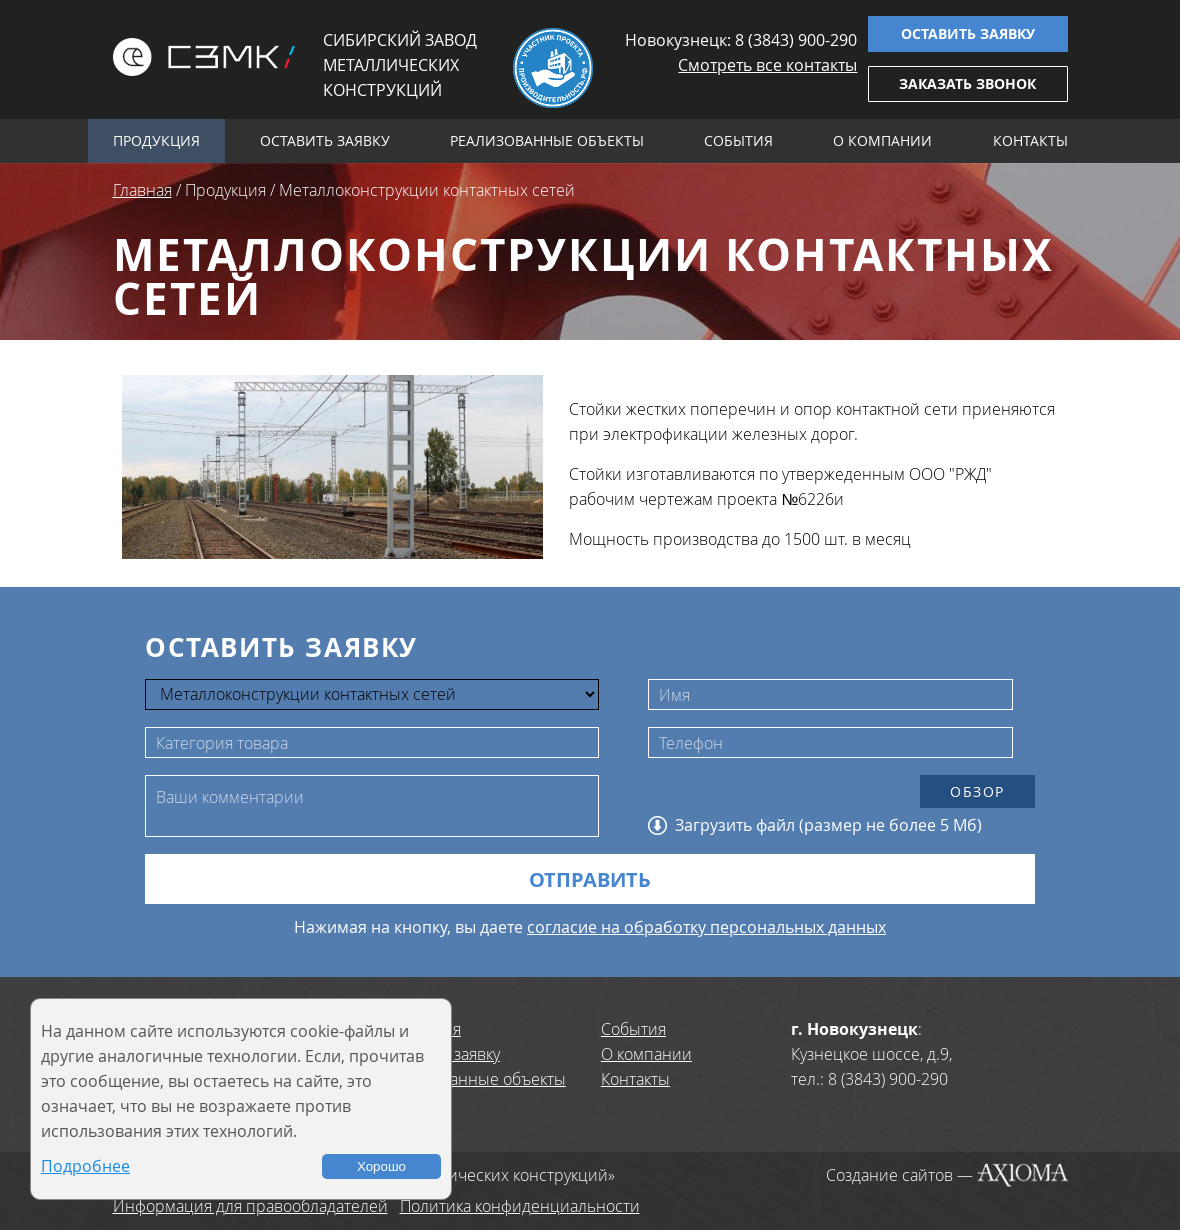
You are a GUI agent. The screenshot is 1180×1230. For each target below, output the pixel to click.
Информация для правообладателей (250, 1206)
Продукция (156, 140)
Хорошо (381, 1166)
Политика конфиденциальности (520, 1206)
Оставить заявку (968, 33)
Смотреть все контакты (767, 65)
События (738, 140)
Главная (142, 190)
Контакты (1030, 140)
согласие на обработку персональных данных (706, 927)
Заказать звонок (967, 83)
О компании (882, 140)
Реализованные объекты (547, 140)
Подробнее (85, 1166)
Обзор (977, 791)
